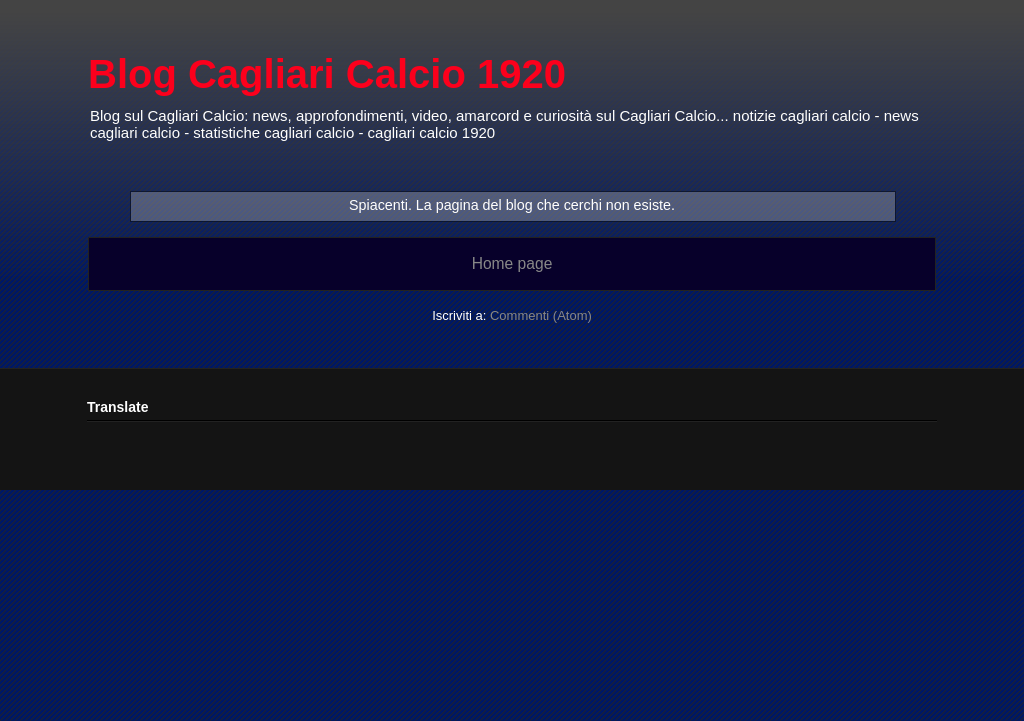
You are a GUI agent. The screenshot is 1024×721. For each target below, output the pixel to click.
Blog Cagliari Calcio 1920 (327, 74)
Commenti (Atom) (541, 315)
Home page (512, 263)
